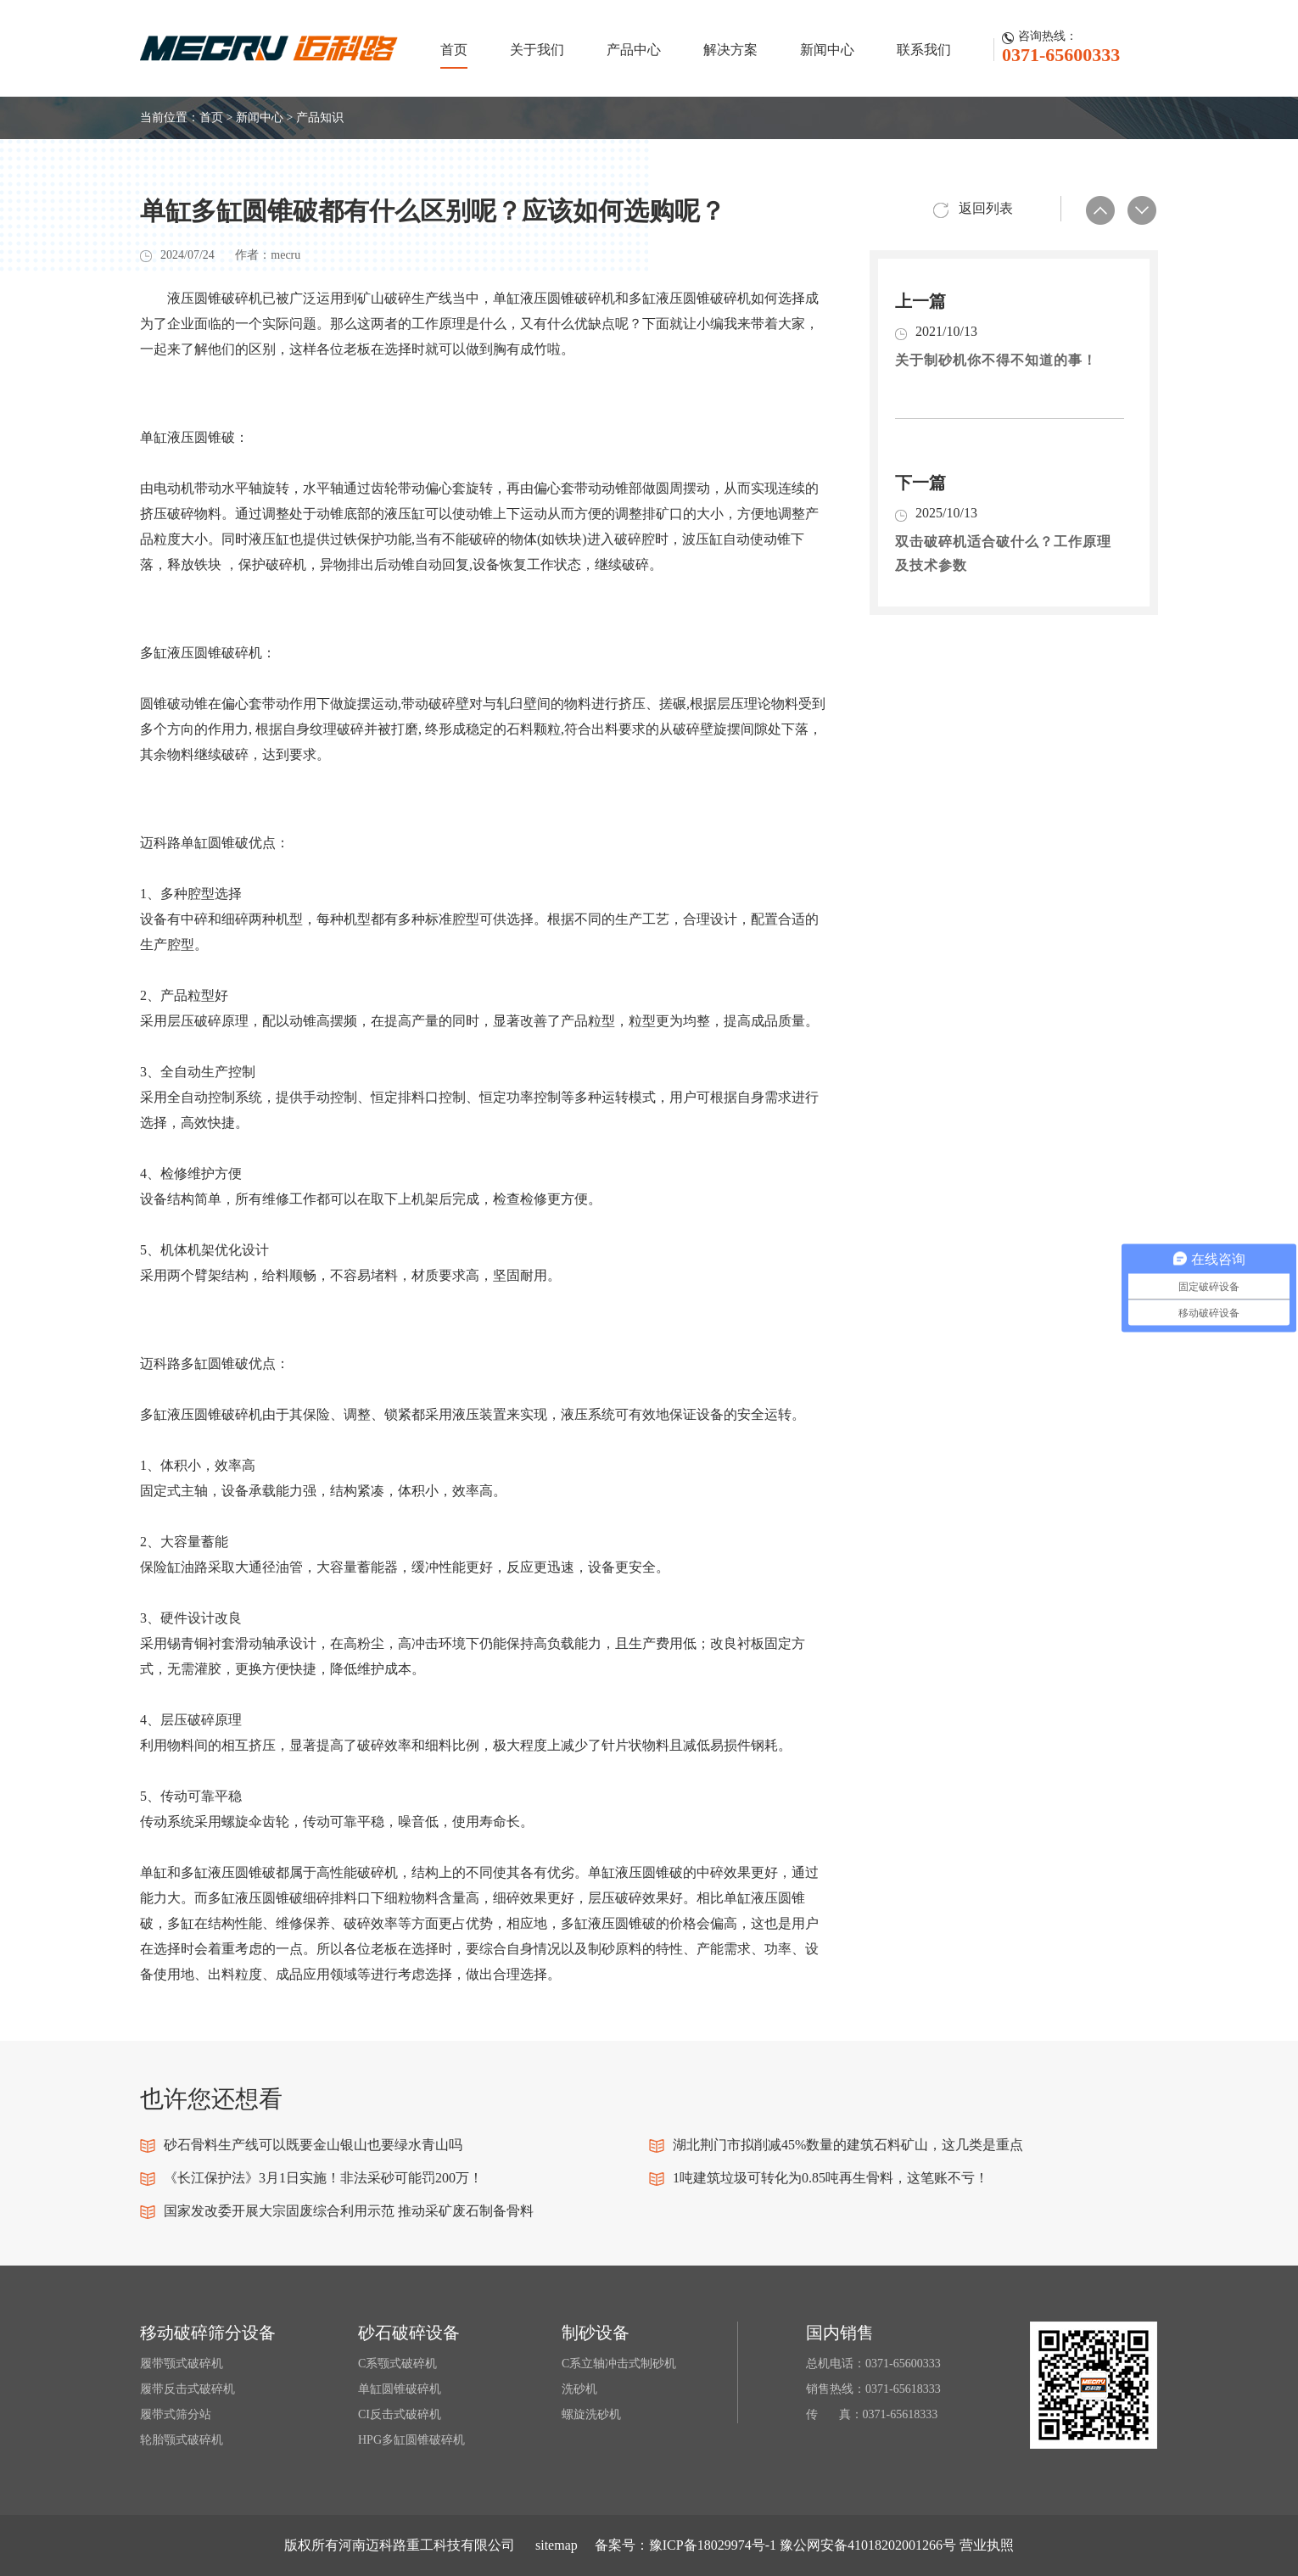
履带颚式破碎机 (181, 2363)
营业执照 (987, 2545)
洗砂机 (579, 2389)
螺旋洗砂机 (591, 2414)
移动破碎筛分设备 (208, 2332)
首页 (453, 49)
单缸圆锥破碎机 (399, 2389)
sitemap (556, 2545)
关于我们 (537, 49)
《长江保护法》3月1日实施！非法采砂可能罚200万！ (323, 2178)
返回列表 (986, 208)
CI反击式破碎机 (399, 2414)
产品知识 (320, 117)
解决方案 (730, 49)
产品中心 (634, 49)
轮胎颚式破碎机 (181, 2440)
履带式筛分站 (175, 2414)
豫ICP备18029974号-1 (712, 2545)
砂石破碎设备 (409, 2332)
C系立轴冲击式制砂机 (619, 2363)
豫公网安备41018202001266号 (868, 2545)
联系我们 (924, 49)
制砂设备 (595, 2332)
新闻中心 (827, 49)
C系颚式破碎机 (397, 2363)
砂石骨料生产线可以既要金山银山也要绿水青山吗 (313, 2144)
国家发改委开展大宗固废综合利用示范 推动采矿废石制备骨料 (349, 2211)
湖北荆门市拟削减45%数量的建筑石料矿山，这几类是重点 (848, 2144)
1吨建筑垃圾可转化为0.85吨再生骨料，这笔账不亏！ (830, 2178)
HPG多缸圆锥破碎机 (411, 2440)
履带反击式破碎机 (187, 2389)
